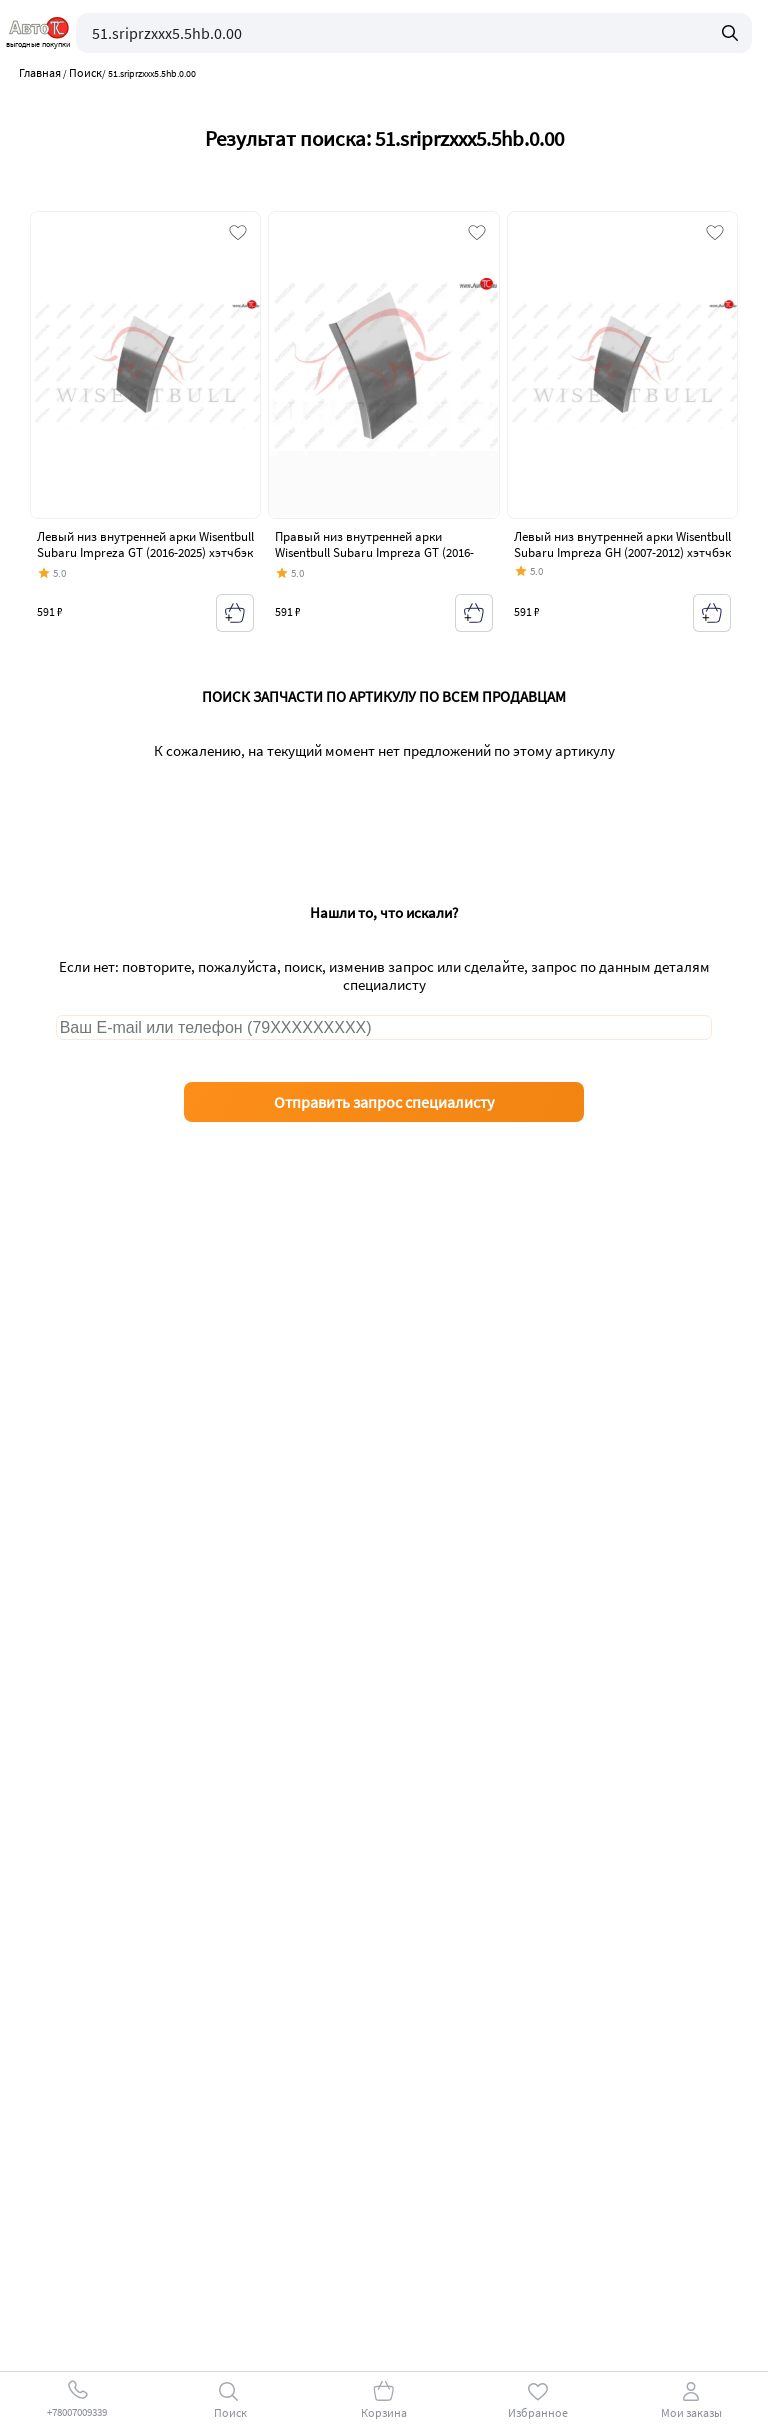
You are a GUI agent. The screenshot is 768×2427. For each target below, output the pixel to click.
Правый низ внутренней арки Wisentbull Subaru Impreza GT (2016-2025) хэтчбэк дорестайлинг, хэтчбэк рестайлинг (378, 560)
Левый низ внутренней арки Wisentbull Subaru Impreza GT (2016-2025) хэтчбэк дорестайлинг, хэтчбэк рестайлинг (145, 552)
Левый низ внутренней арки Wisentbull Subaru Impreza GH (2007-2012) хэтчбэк (622, 544)
